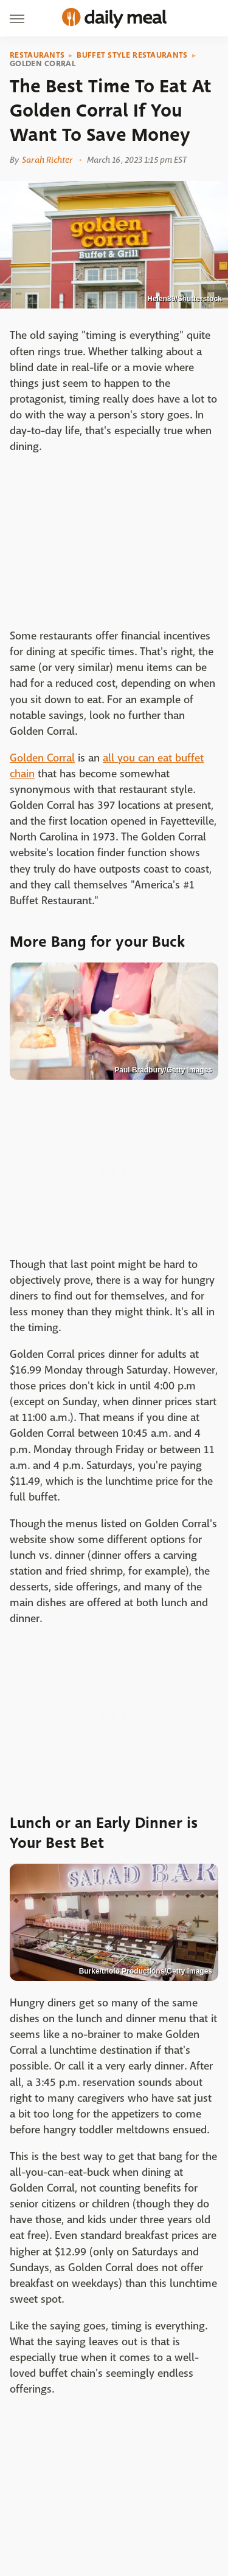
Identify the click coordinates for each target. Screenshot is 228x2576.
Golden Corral (42, 64)
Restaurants (37, 55)
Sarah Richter (47, 159)
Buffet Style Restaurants (132, 55)
